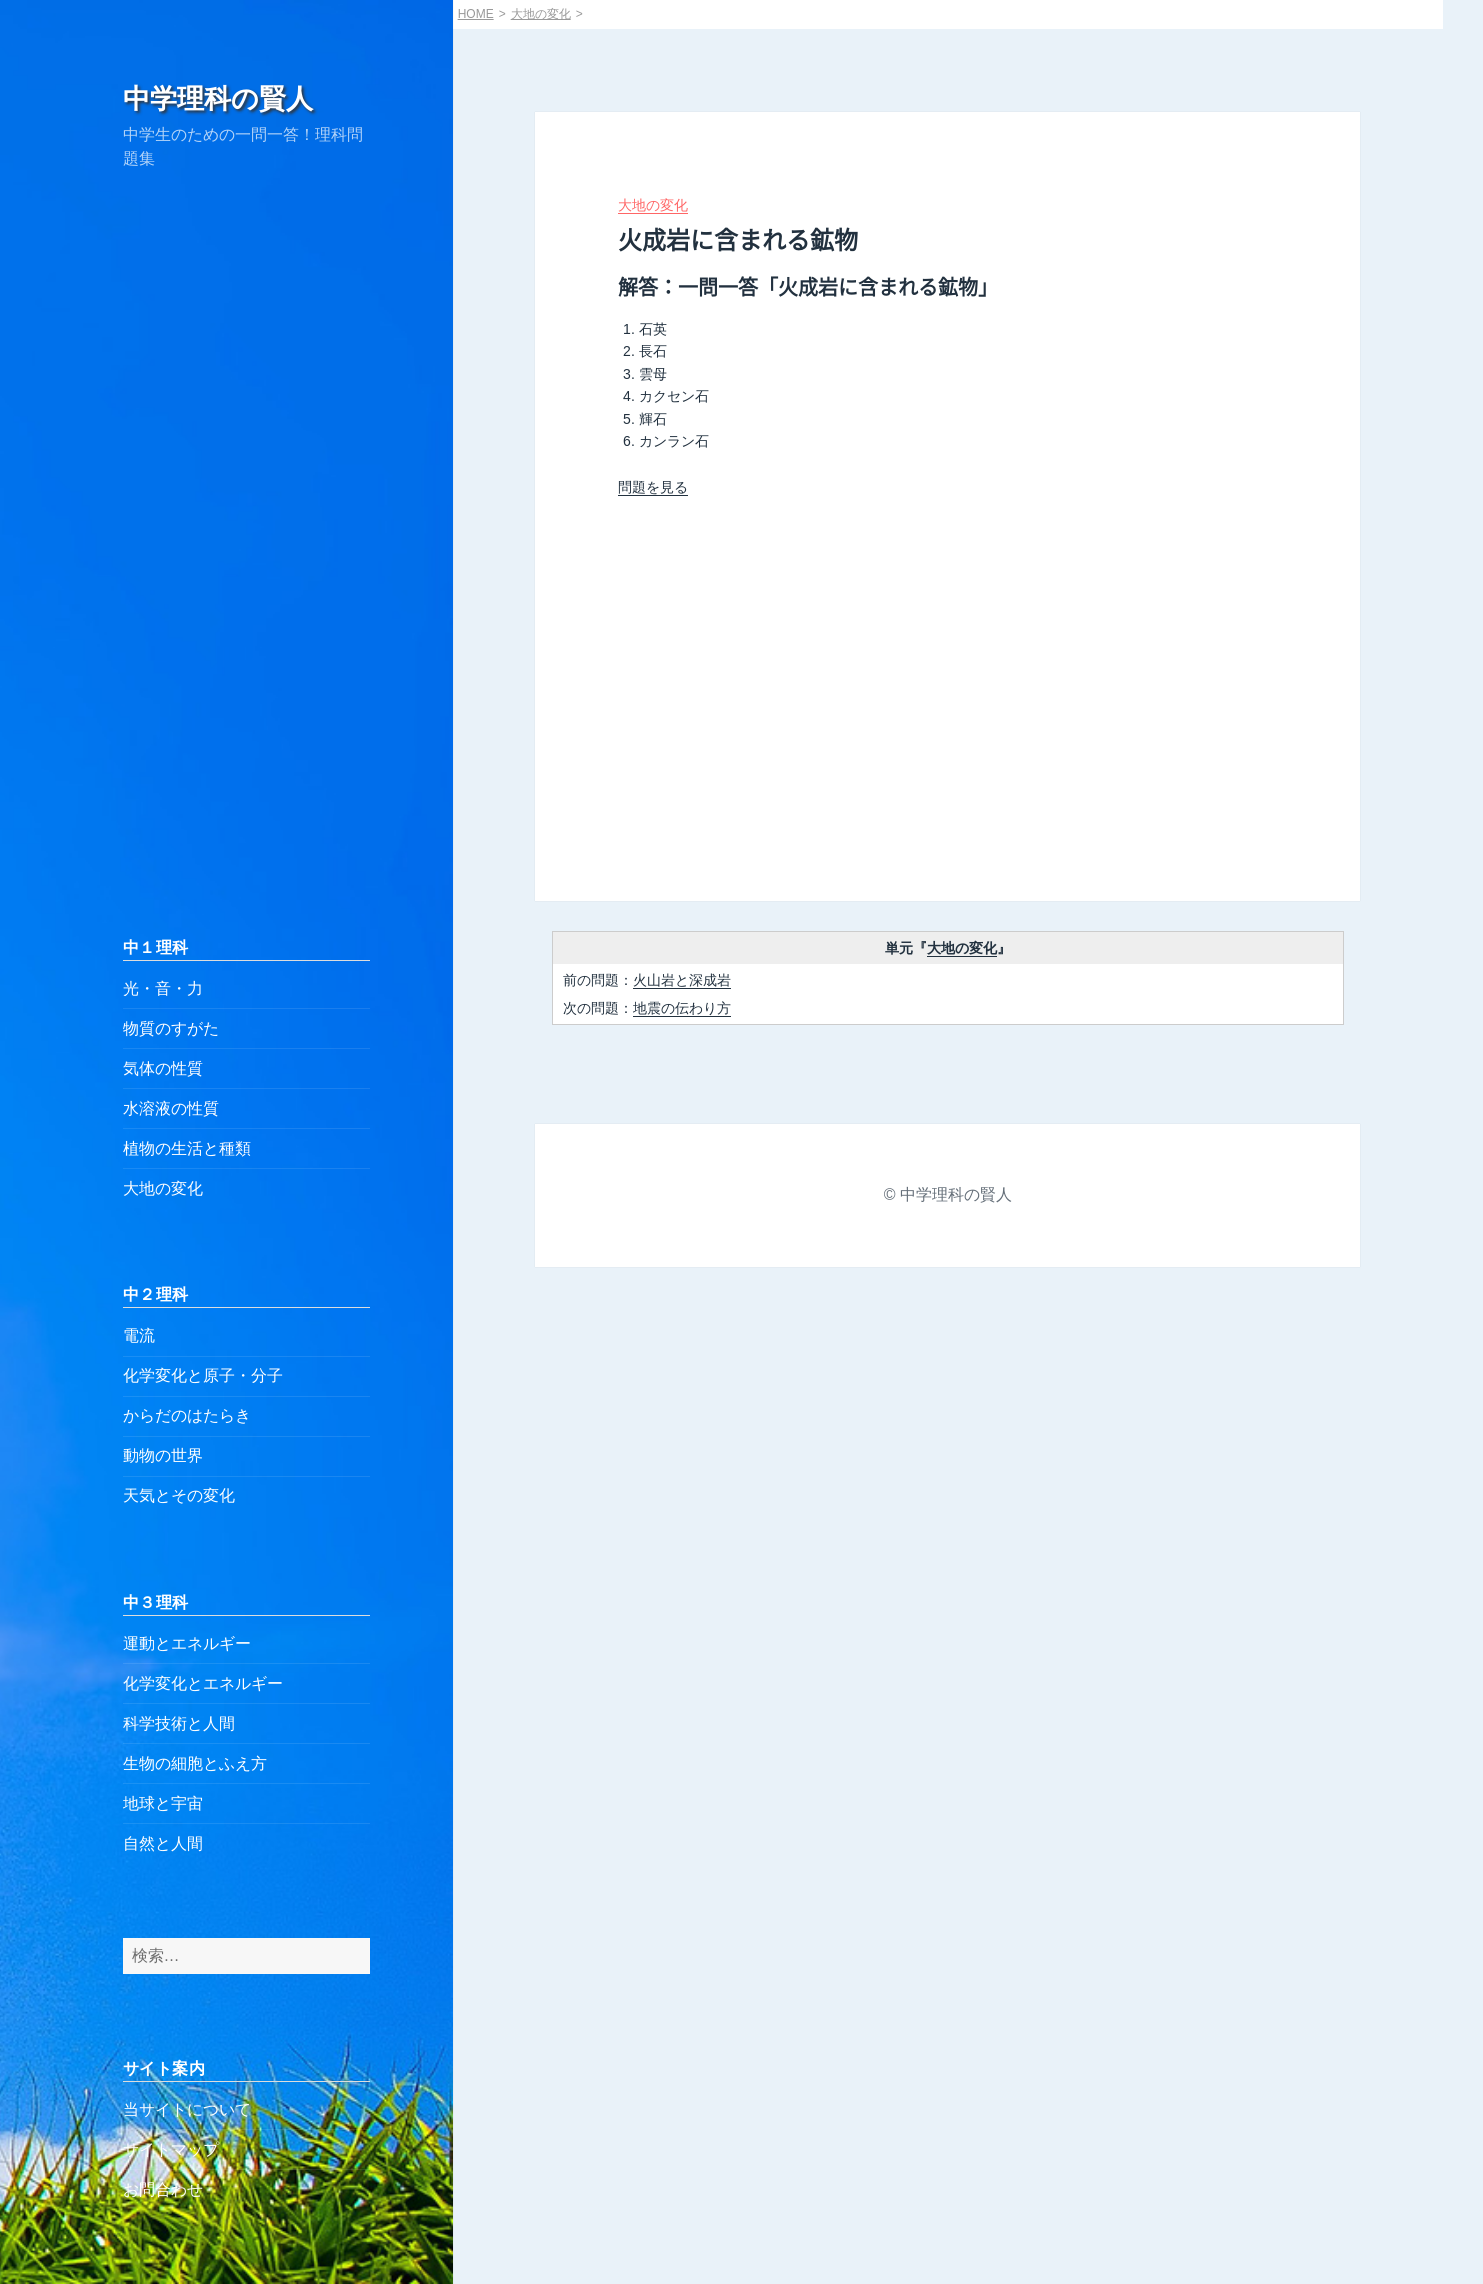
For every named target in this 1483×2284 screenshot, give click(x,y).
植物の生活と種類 (187, 1148)
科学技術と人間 (179, 1723)
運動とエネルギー (187, 1643)
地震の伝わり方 (682, 1008)
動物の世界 (163, 1455)
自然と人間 (163, 1843)
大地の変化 (163, 1188)
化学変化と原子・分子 (203, 1375)
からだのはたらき (187, 1415)
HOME (476, 14)
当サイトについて (187, 2109)
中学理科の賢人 (218, 99)
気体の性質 (163, 1068)
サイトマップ (171, 2149)
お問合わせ (163, 2189)
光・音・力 (163, 988)
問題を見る (653, 487)
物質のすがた (171, 1028)
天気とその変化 (179, 1495)
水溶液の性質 (171, 1108)
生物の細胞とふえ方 (195, 1763)
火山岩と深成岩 (682, 980)
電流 (139, 1335)
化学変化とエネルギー (203, 1683)
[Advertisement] (247, 553)
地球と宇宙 (163, 1803)
